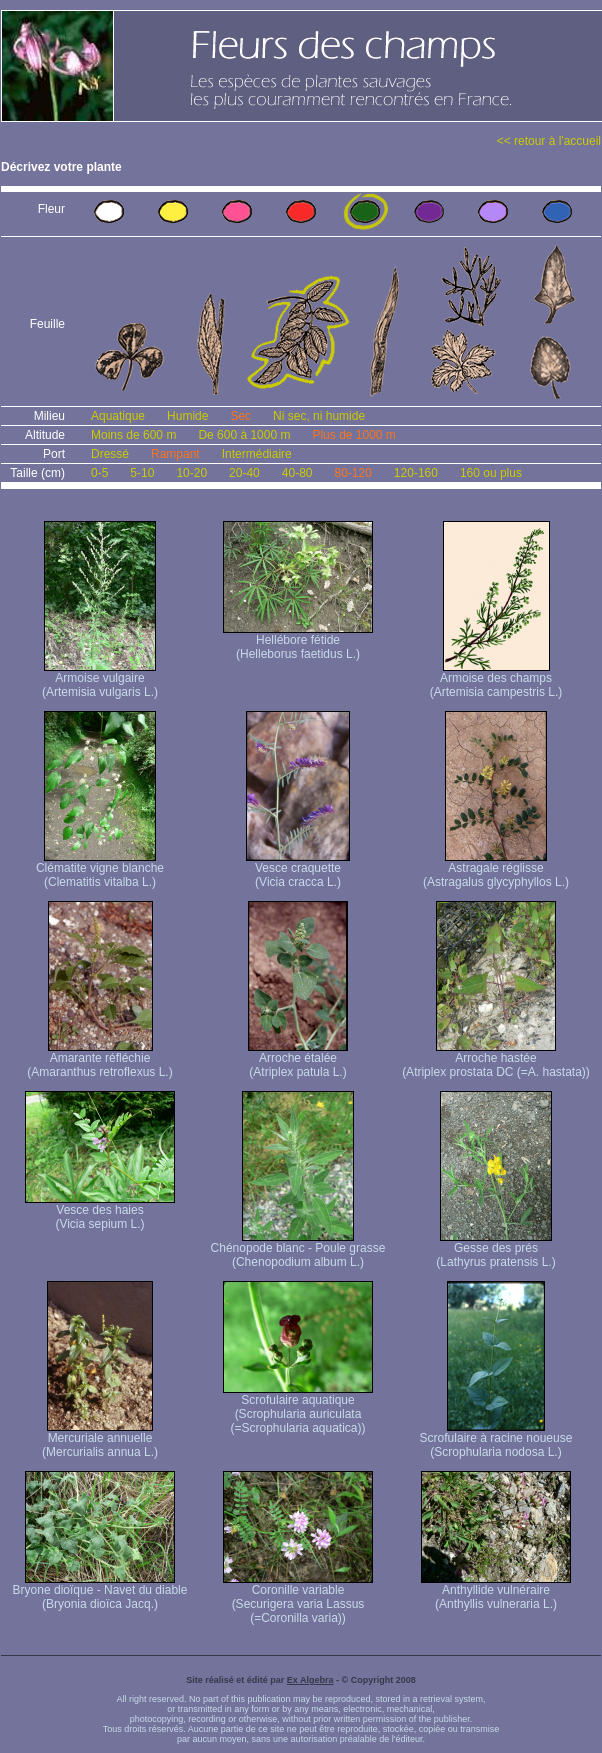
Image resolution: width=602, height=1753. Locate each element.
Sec (240, 416)
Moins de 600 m (133, 435)
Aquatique (118, 416)
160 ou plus (491, 473)
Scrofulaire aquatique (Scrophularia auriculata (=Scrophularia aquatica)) (298, 1408)
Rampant (175, 454)
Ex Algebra (310, 1680)
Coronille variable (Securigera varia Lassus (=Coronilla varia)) (298, 1598)
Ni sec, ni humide (319, 416)
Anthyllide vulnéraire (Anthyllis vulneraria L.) (496, 1591)
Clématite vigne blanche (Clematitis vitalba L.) (100, 869)
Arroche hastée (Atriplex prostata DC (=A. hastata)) (496, 1059)
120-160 (416, 473)
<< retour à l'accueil (549, 141)
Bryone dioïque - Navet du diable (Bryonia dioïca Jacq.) (100, 1591)
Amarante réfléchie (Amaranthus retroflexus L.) (99, 1059)
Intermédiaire (257, 454)
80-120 (352, 473)
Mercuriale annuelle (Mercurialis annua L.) (100, 1439)
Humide (187, 416)
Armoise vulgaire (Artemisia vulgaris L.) (100, 679)
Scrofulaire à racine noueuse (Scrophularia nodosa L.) (496, 1439)
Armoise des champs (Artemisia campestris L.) (496, 679)
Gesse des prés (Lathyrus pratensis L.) (495, 1249)
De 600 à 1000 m (244, 435)
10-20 (191, 473)
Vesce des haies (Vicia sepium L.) (100, 1211)
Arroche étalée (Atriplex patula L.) (298, 1059)
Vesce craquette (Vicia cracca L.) (298, 869)
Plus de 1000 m (353, 435)
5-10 (142, 473)
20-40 (244, 473)
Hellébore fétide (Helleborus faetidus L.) (298, 641)
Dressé (110, 454)
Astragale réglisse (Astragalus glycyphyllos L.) (496, 869)
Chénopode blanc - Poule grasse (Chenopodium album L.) (298, 1249)
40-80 (297, 473)
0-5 (99, 473)
